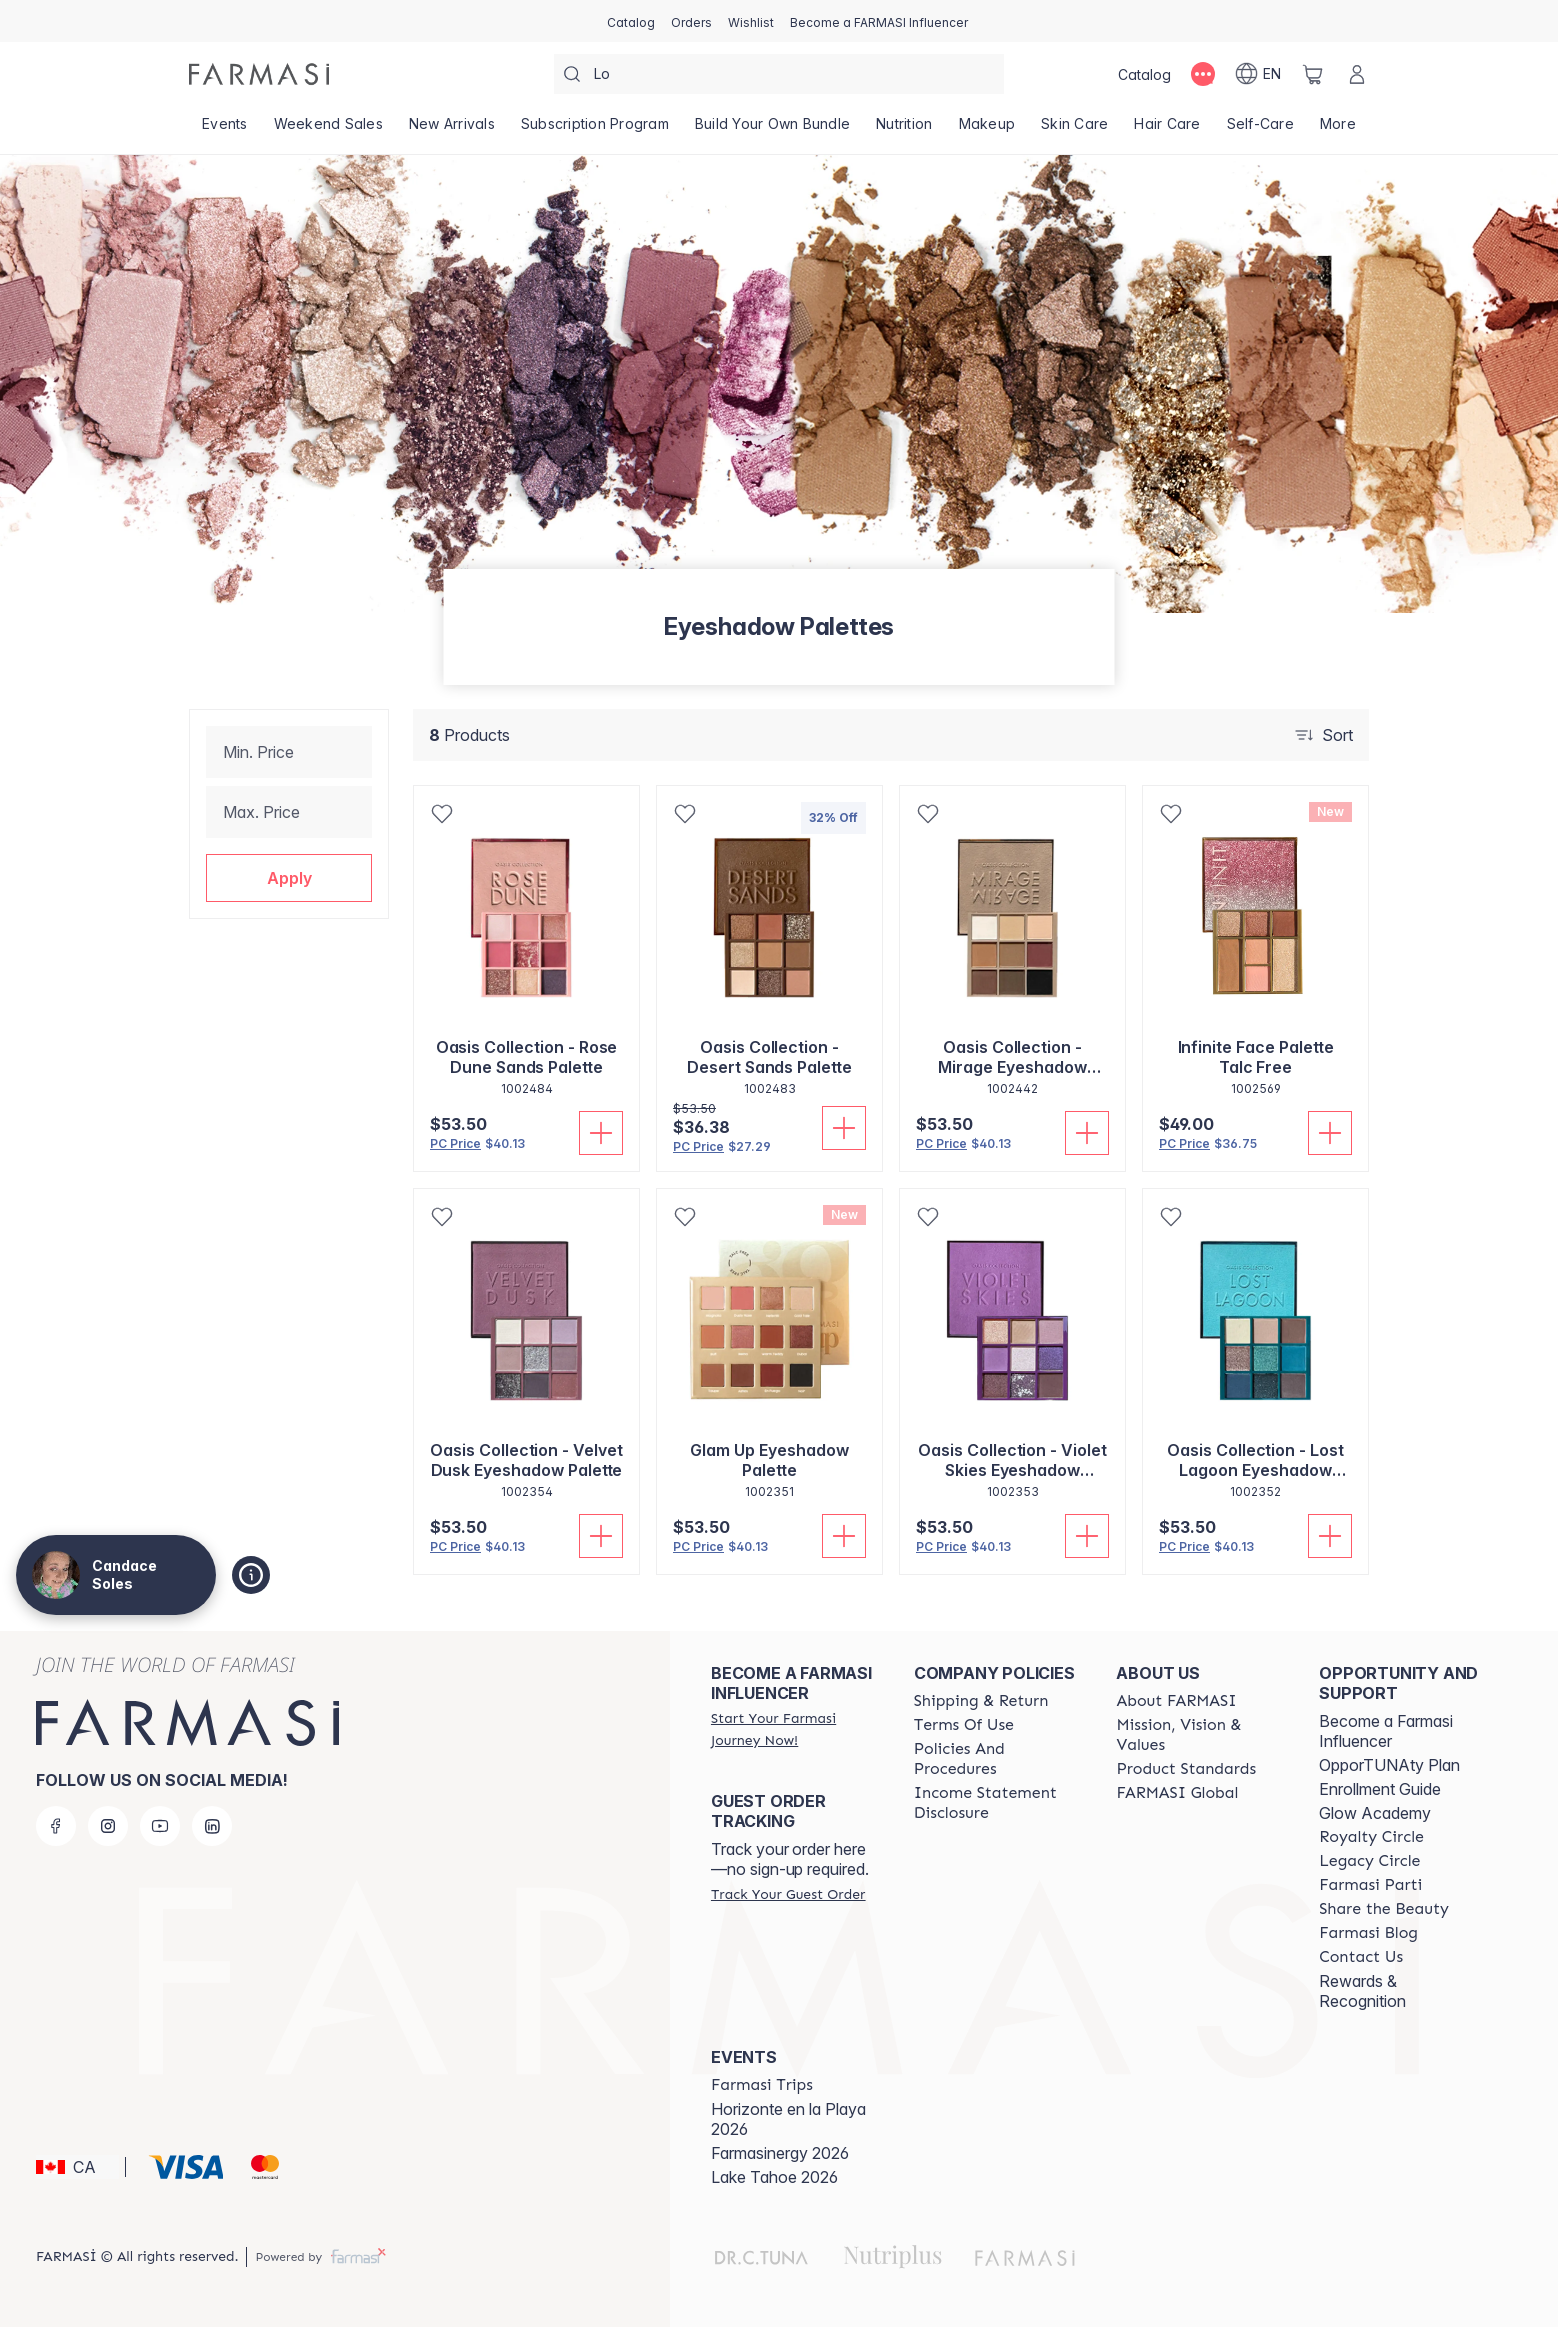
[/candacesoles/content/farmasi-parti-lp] (1370, 1885)
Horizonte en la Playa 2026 (788, 2119)
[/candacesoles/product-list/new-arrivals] (452, 130)
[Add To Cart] (601, 1133)
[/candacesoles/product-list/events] (225, 130)
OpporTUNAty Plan (1389, 1765)
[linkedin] (212, 1826)
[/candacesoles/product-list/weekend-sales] (328, 130)
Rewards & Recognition (1362, 1991)
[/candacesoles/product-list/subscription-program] (595, 130)
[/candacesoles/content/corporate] (1177, 1793)
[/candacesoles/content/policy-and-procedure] (997, 1759)
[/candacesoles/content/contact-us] (1361, 1957)
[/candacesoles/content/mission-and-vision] (1199, 1735)
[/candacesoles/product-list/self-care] (1260, 130)
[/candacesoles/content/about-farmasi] (1176, 1701)
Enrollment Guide (1380, 1789)
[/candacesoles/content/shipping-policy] (981, 1701)
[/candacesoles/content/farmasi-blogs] (1368, 1933)
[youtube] (160, 1826)
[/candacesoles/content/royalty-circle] (1371, 1837)
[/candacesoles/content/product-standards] (1186, 1769)
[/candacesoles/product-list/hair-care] (1167, 130)
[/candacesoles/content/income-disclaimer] (997, 1803)
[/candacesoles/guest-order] (788, 1894)
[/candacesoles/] (259, 74)
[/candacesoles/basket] (1313, 74)
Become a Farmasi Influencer (1386, 1731)
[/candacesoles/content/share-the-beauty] (1384, 1909)
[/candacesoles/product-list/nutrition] (904, 130)
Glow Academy (1375, 1813)
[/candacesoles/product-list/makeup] (987, 130)
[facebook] (56, 1826)
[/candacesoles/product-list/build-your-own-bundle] (772, 130)
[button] (289, 878)
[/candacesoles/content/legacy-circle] (1369, 1861)
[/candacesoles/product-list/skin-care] (1074, 130)
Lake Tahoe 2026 (774, 2177)
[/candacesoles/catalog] (631, 21)
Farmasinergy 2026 (780, 2153)
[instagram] (108, 1826)
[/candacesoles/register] (691, 21)
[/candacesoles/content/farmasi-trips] (762, 2085)
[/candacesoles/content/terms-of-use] (964, 1725)
